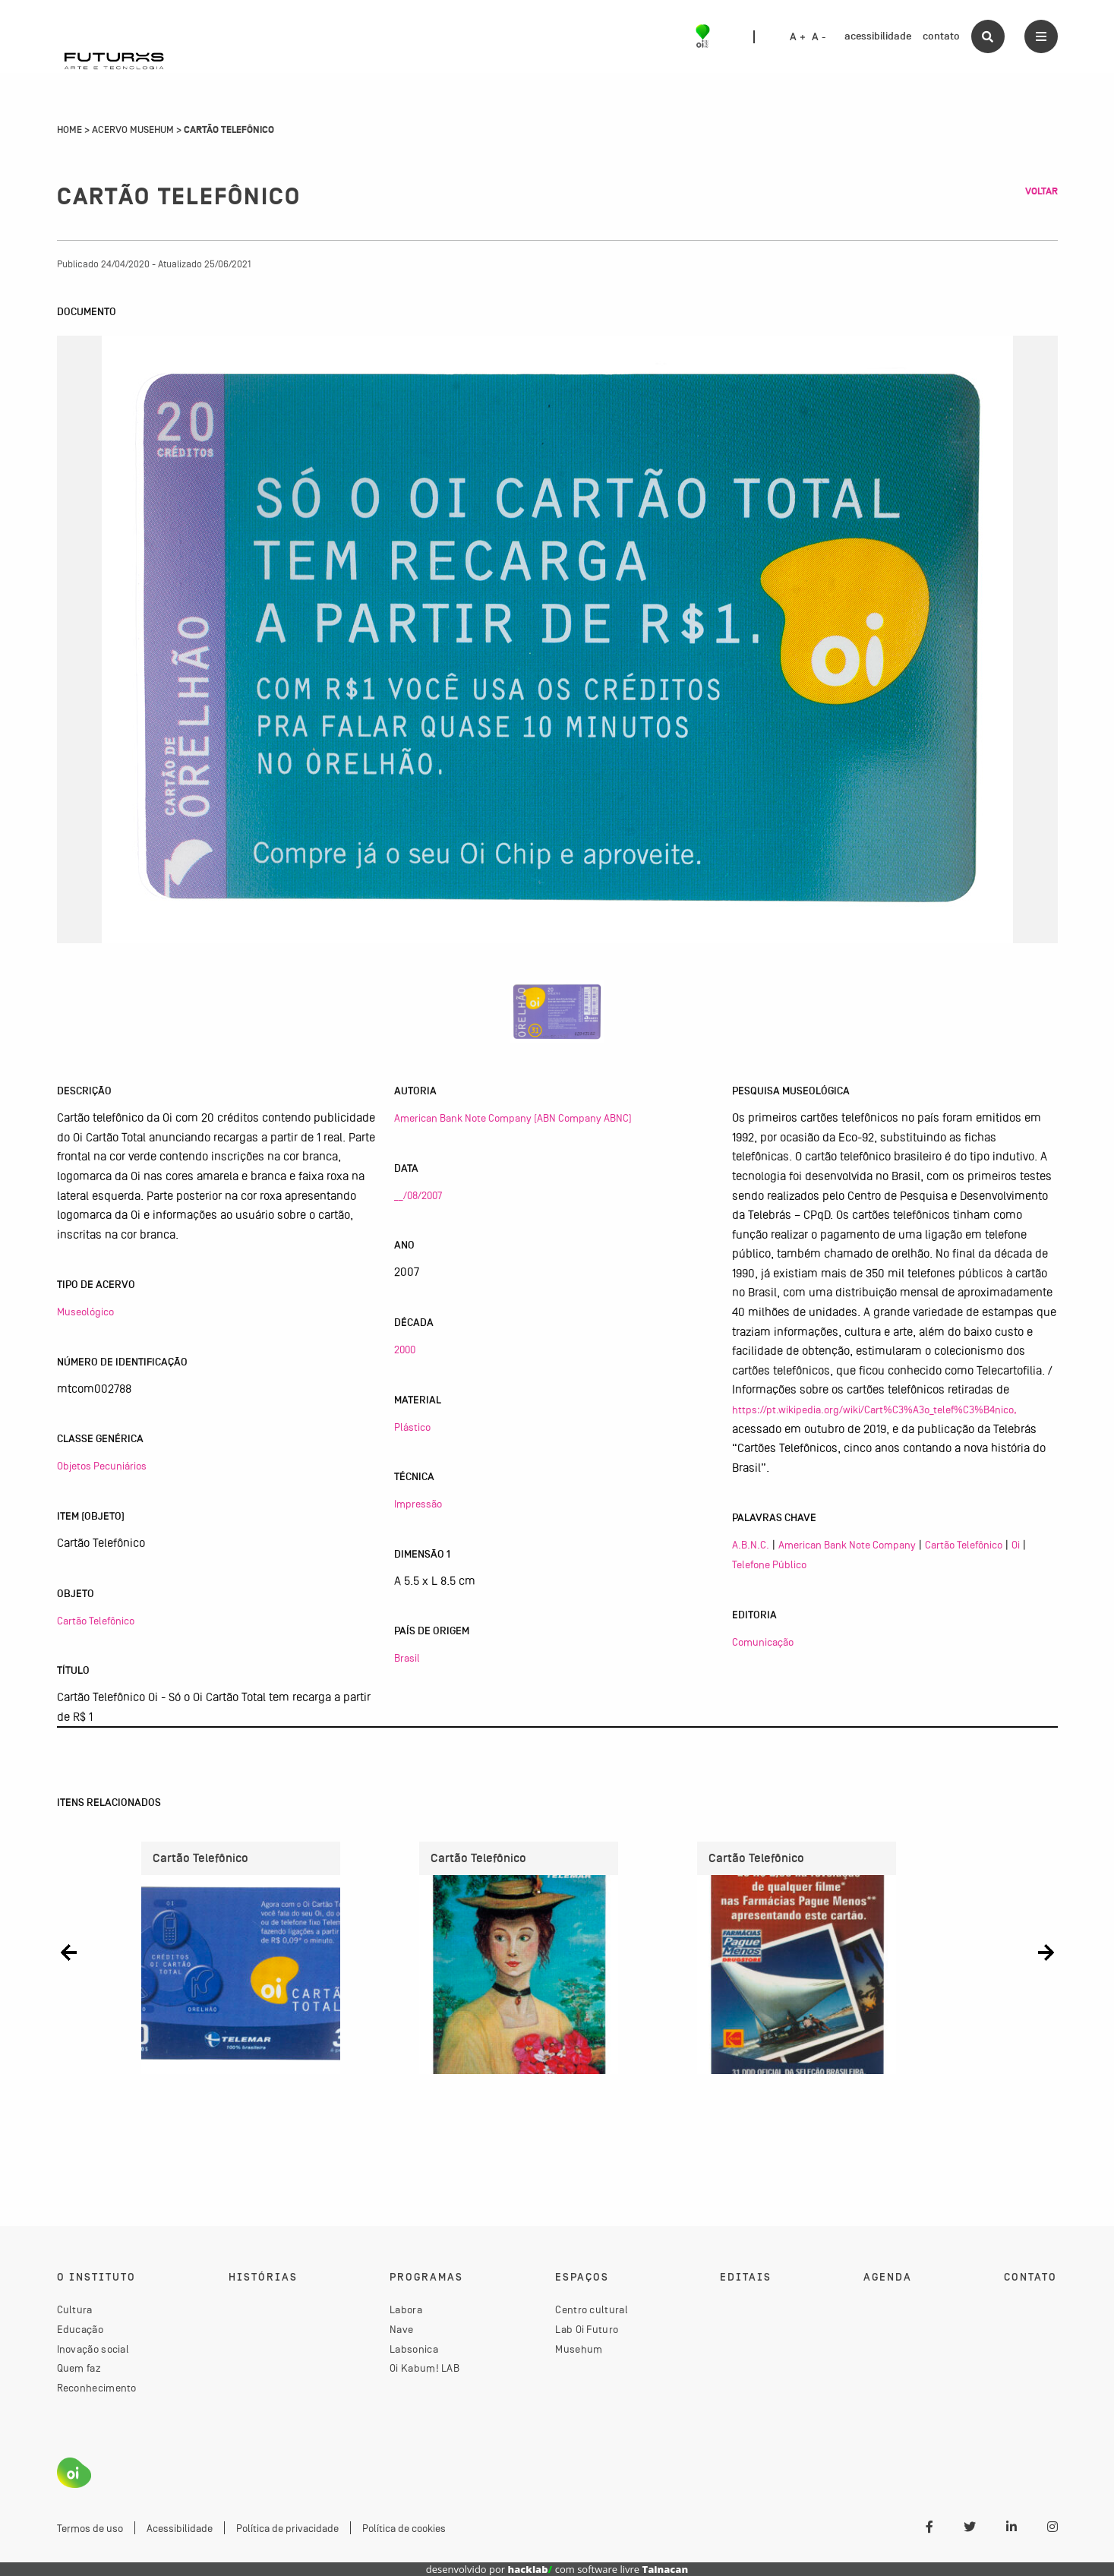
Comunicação (763, 1642)
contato (941, 36)
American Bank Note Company (847, 1545)
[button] (68, 1952)
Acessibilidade (180, 2528)
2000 (404, 1349)
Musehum (578, 2349)
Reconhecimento (97, 2388)
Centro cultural (591, 2309)
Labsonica (414, 2349)
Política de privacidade (287, 2528)
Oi (1015, 1545)
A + (798, 37)
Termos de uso (90, 2528)
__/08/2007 (418, 1195)
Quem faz (79, 2368)
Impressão (418, 1504)
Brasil (407, 1658)
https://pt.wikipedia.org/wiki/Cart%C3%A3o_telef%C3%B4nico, (874, 1409)
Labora (406, 2309)
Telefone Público (769, 1564)
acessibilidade (877, 36)
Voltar (1041, 191)
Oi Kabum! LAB (424, 2368)
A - (818, 37)
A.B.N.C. (750, 1545)
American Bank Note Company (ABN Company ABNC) (513, 1118)
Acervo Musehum (133, 130)
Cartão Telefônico (95, 1621)
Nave (401, 2329)
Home (69, 130)
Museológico (85, 1311)
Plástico (412, 1427)
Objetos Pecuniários (102, 1466)
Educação (80, 2329)
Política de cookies (404, 2528)
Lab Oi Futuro (586, 2329)
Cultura (75, 2309)
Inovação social (93, 2349)
